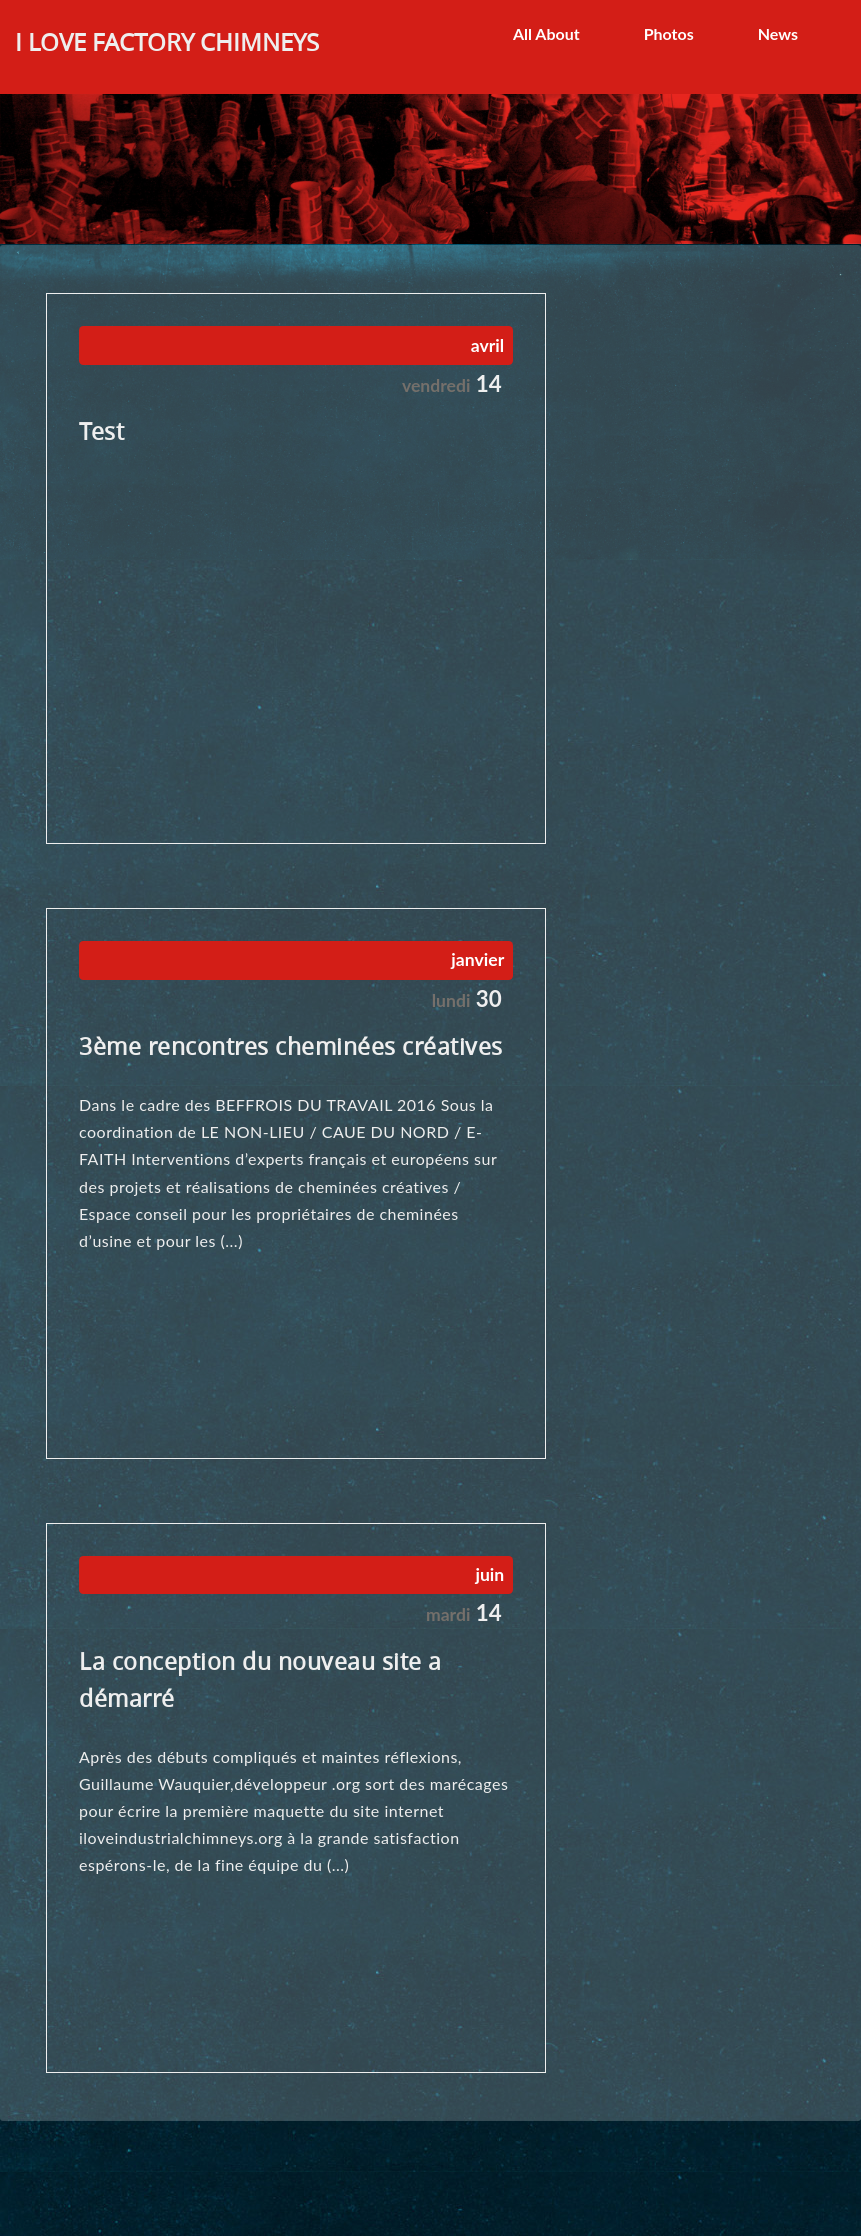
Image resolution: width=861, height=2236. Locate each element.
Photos (669, 33)
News (778, 33)
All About (546, 33)
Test (101, 431)
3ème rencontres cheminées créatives (291, 1046)
